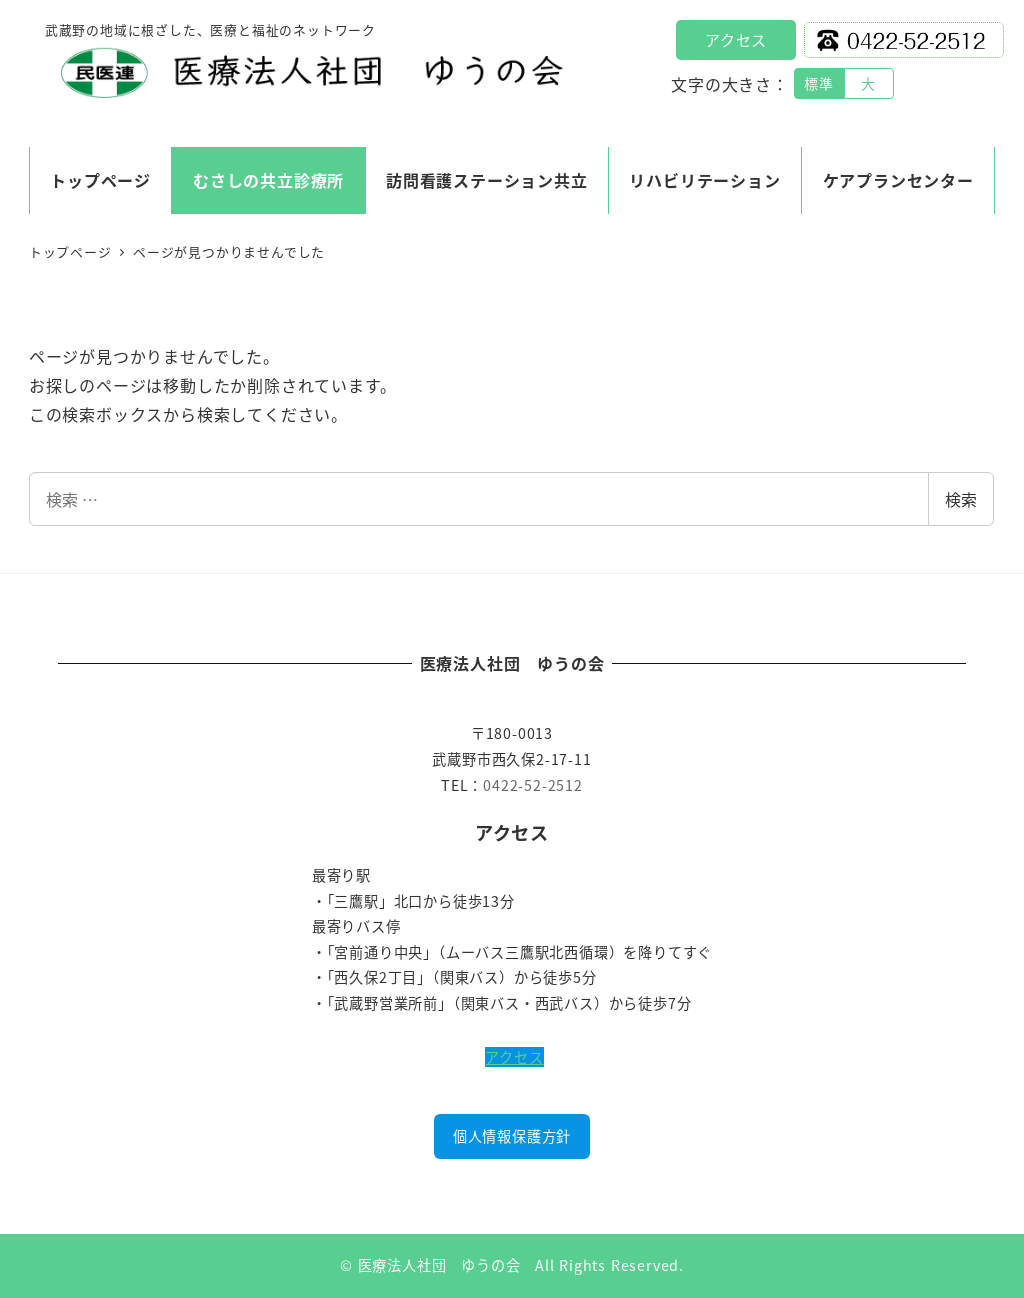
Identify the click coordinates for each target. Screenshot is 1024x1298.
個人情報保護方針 (512, 1136)
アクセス (736, 39)
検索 (961, 499)
